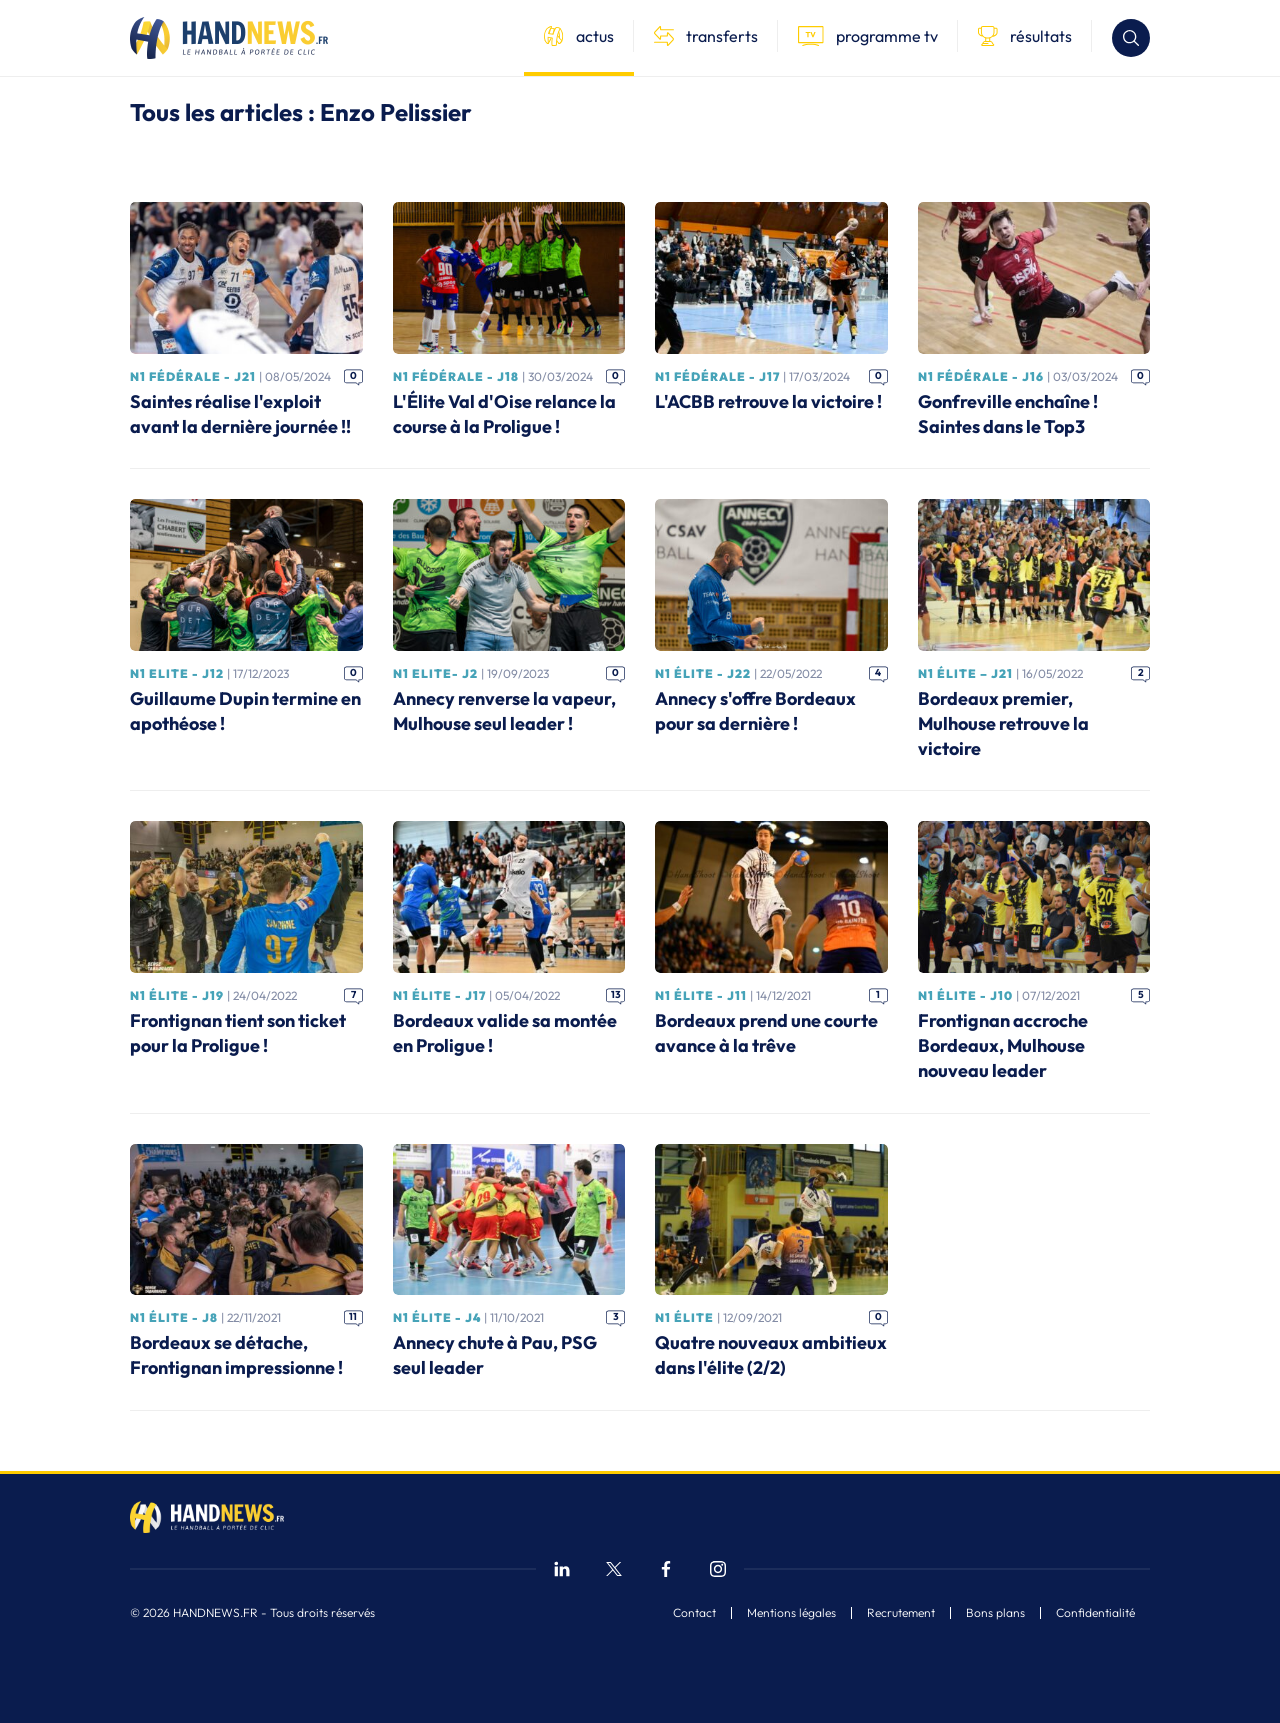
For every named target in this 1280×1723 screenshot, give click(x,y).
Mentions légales (791, 1613)
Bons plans (995, 1613)
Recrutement (901, 1613)
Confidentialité (1095, 1613)
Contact (694, 1613)
